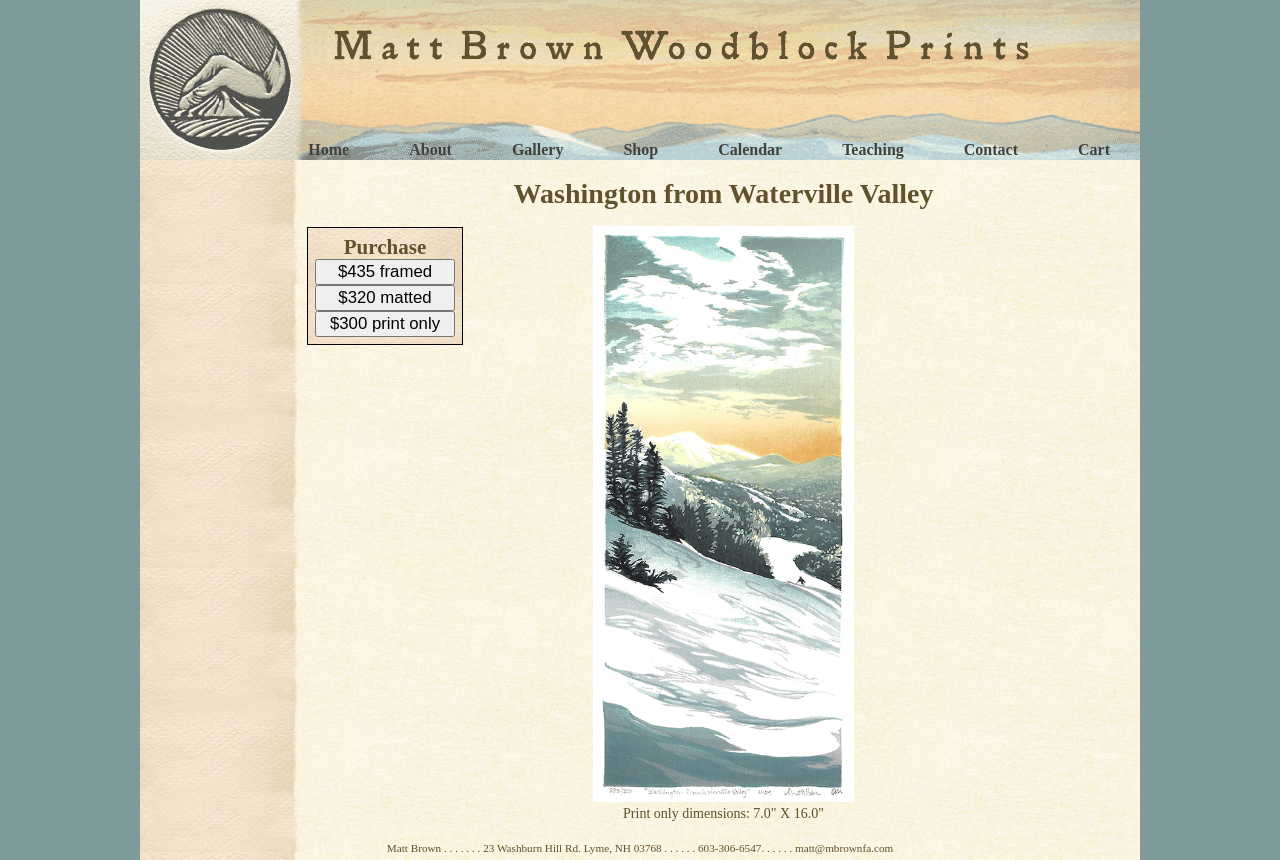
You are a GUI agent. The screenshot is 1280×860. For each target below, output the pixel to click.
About (430, 149)
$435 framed (385, 271)
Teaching (873, 149)
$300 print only (385, 323)
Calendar (750, 149)
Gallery (538, 149)
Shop (640, 149)
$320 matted (384, 297)
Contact (991, 149)
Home (328, 149)
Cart (1094, 149)
